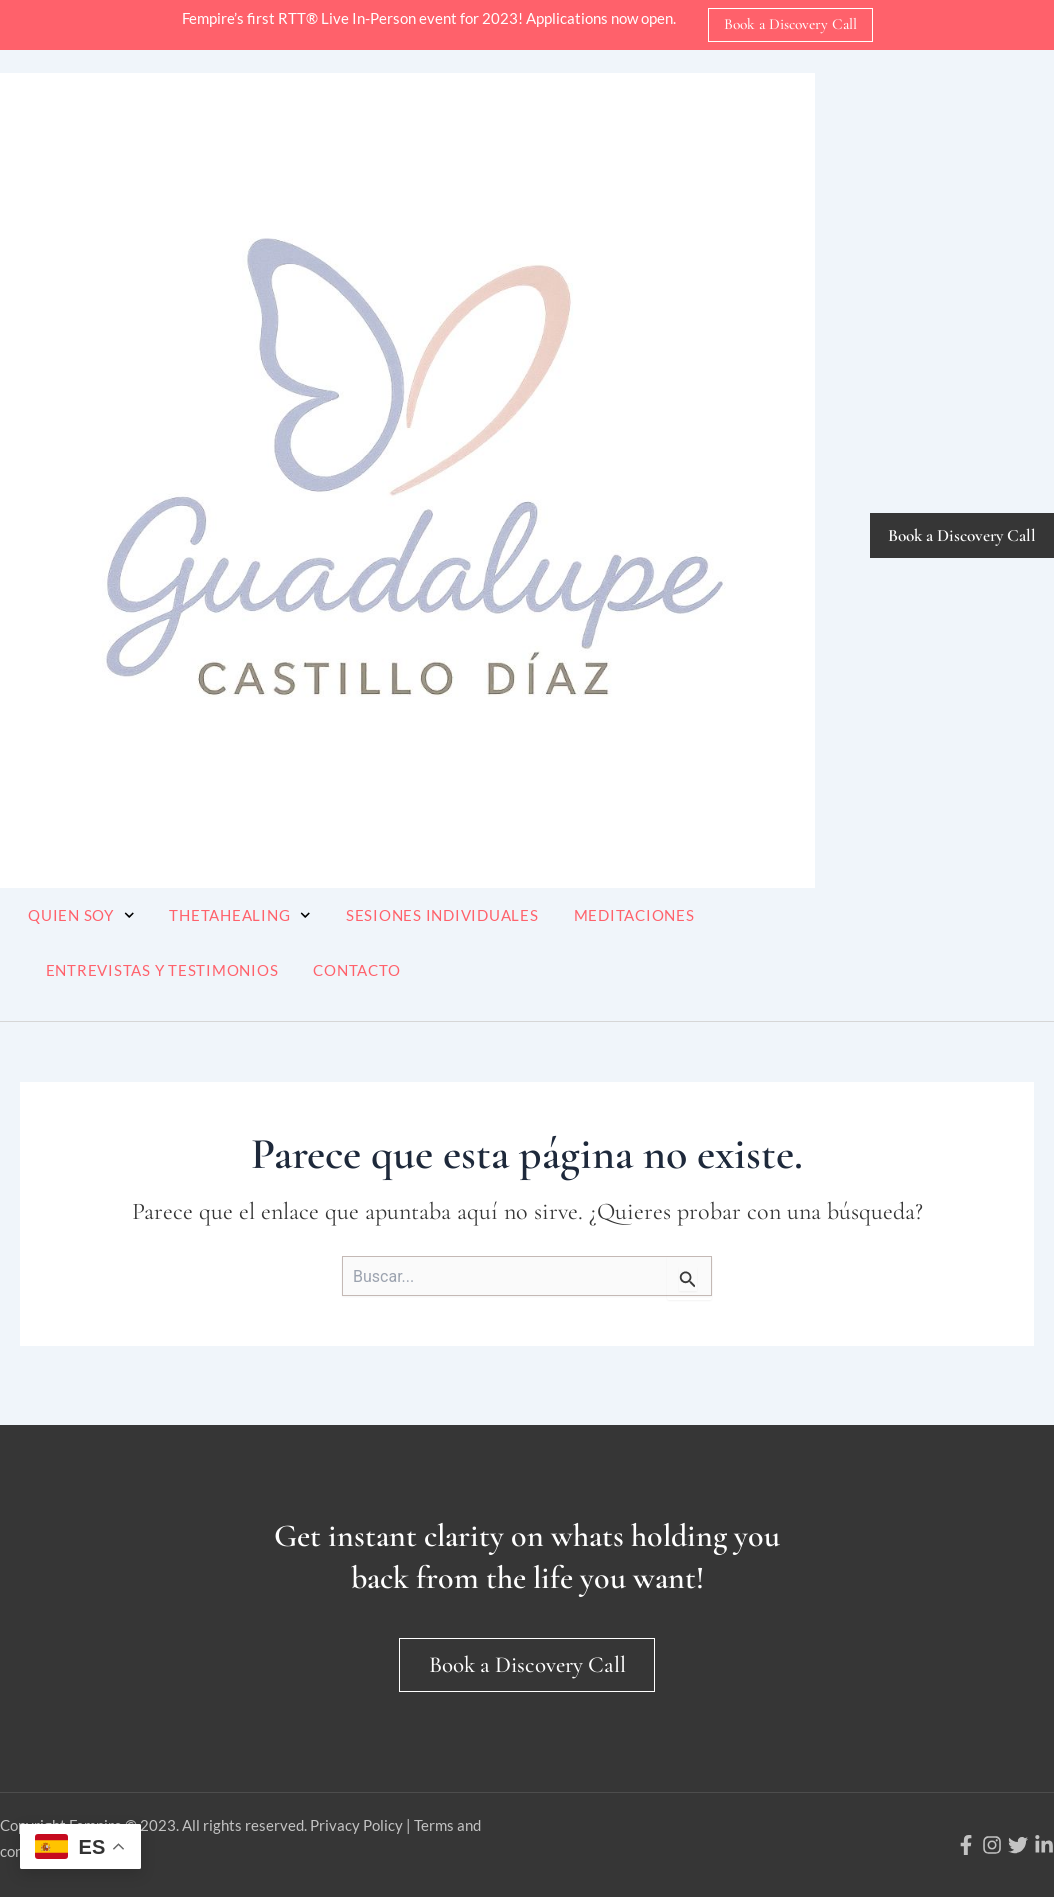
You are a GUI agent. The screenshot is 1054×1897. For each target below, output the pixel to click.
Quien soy (81, 915)
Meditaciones (634, 915)
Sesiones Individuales (442, 915)
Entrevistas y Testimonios (162, 970)
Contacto (356, 970)
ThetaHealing (240, 915)
